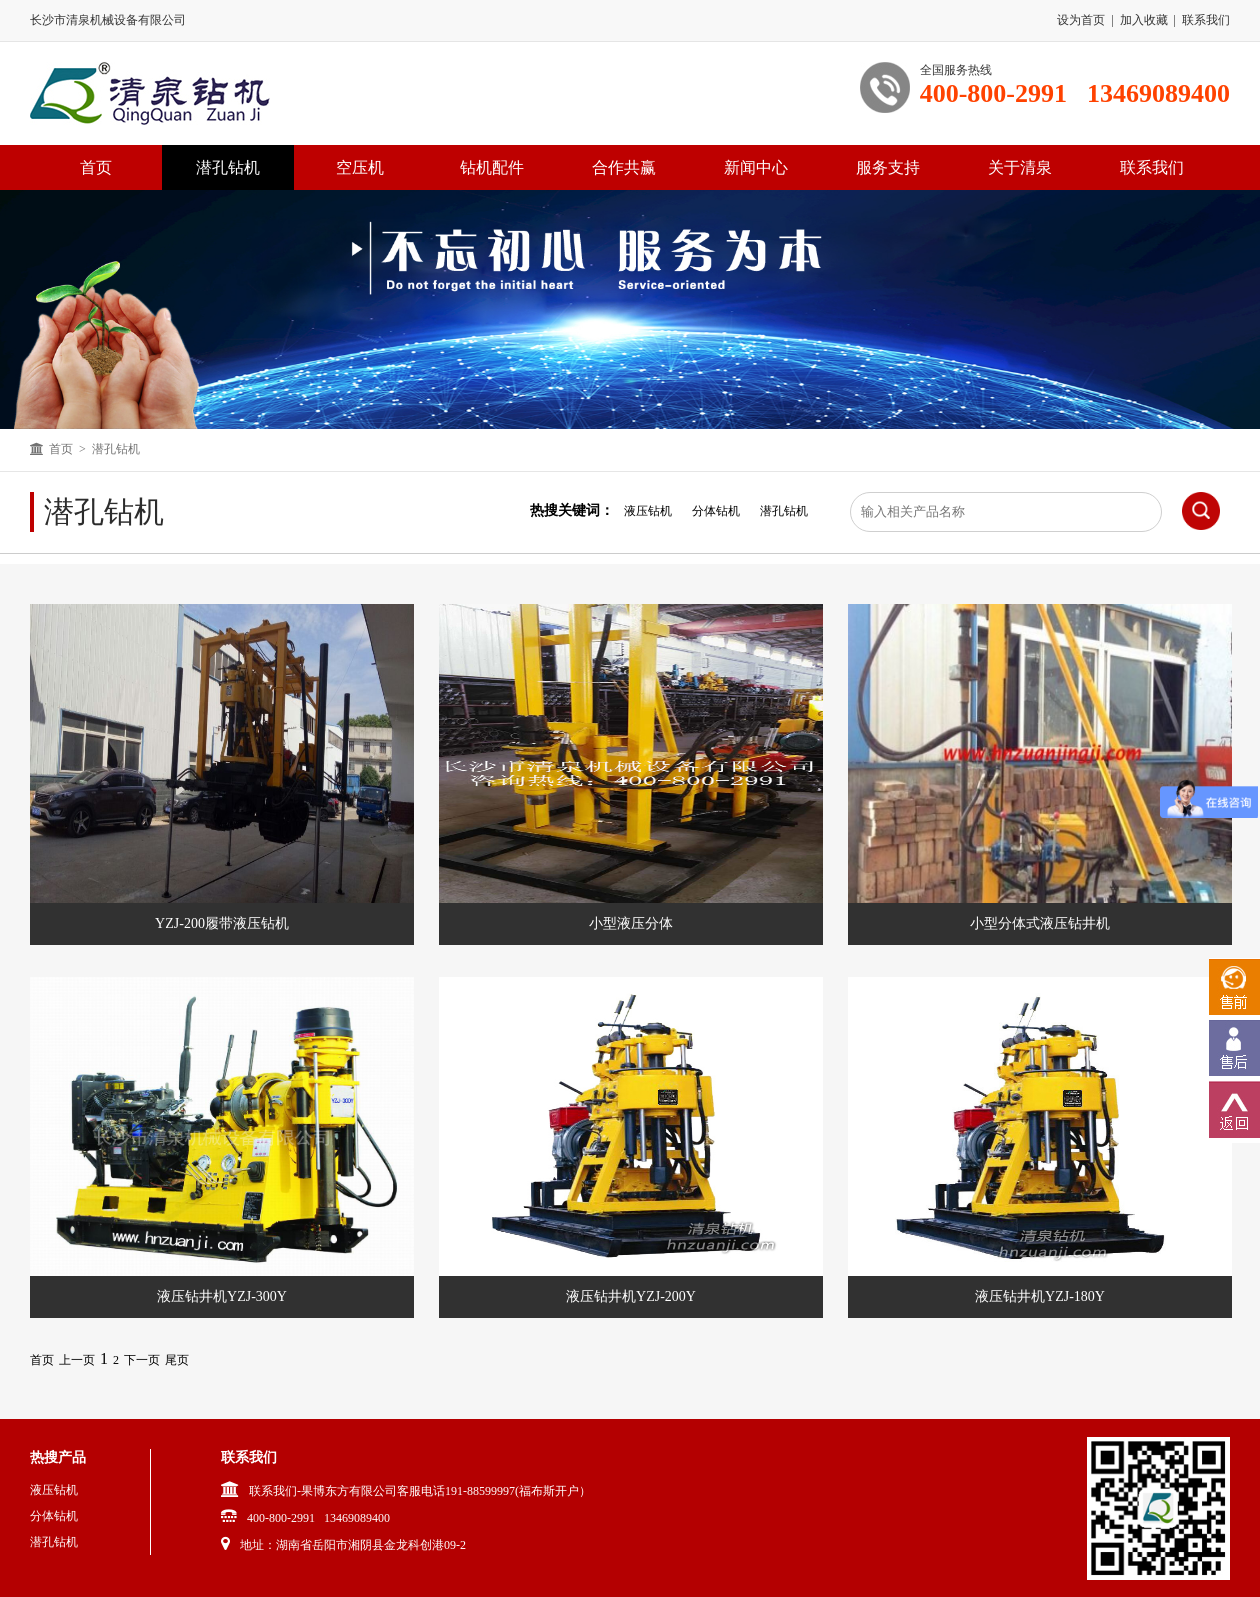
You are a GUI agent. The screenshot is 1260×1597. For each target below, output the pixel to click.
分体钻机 (716, 511)
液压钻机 (648, 511)
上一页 (77, 1360)
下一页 (142, 1360)
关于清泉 (1020, 167)
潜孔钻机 (228, 167)
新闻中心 (756, 167)
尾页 (177, 1360)
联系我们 (1206, 20)
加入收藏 (1144, 20)
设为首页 (1081, 20)
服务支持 (888, 167)
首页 (61, 449)
